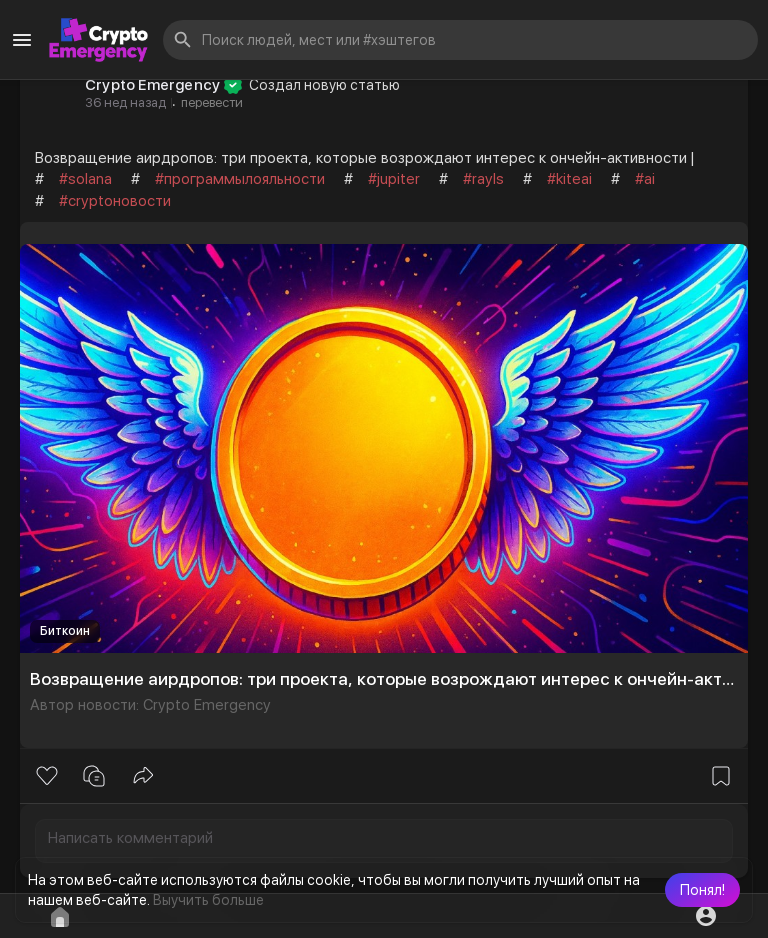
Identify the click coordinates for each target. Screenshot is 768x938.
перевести (212, 102)
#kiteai (569, 179)
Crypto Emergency (152, 85)
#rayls (483, 179)
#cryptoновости (115, 201)
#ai (645, 179)
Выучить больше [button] (208, 900)
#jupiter (394, 179)
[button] (702, 890)
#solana (85, 179)
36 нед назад (125, 102)
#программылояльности (240, 179)
